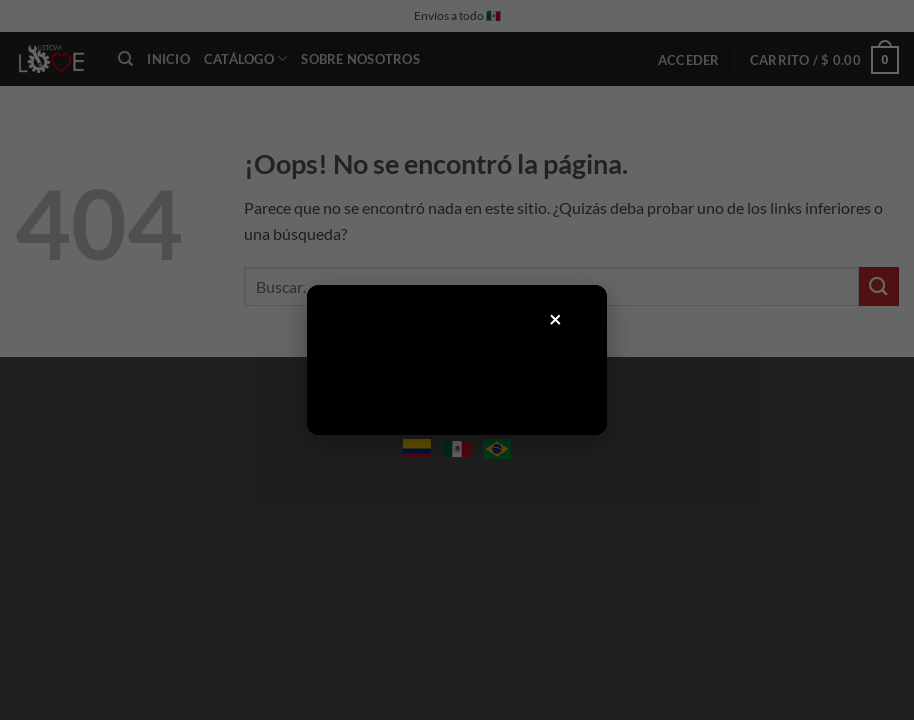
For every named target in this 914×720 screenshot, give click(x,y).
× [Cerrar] (556, 318)
